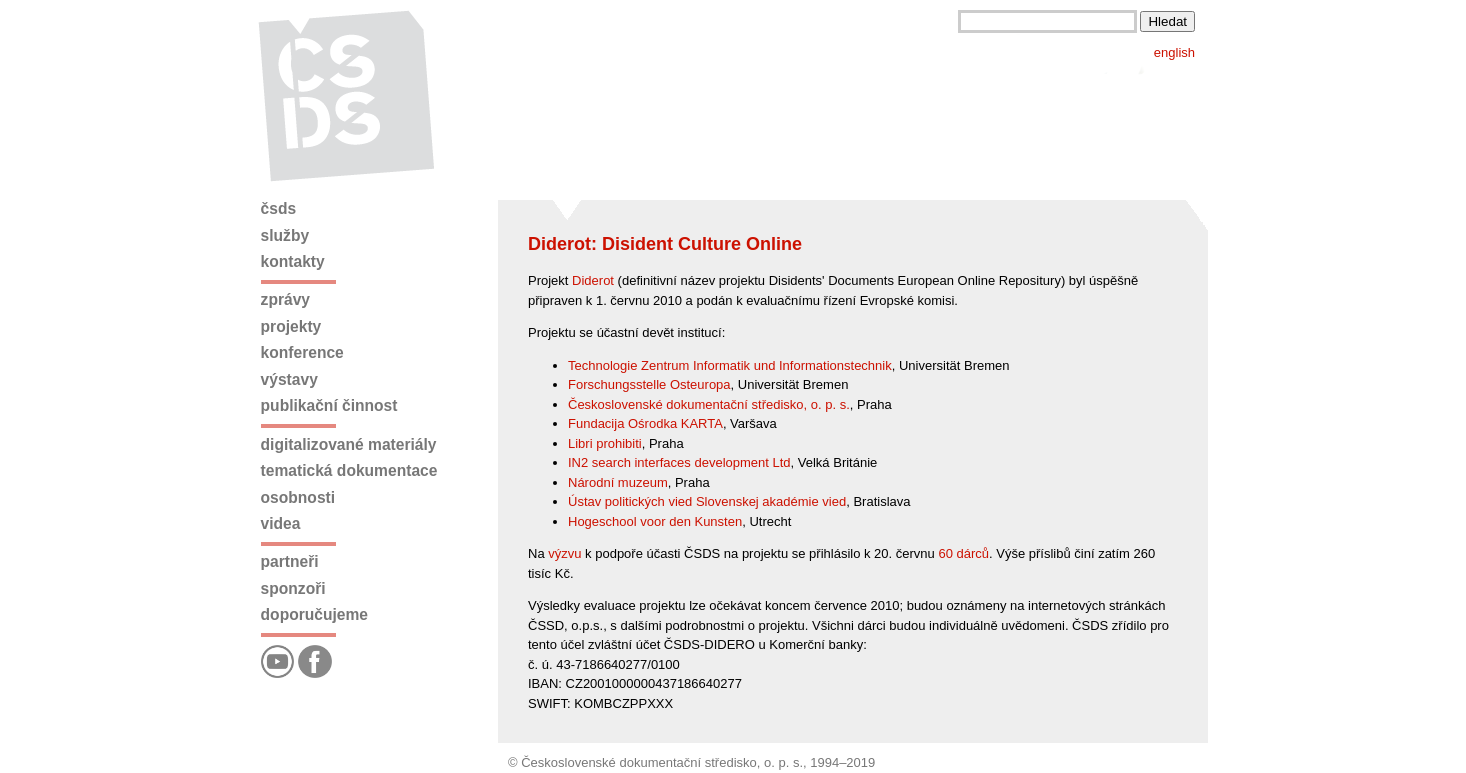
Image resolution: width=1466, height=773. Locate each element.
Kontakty (293, 261)
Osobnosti (298, 497)
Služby (285, 235)
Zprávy (285, 299)
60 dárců (963, 553)
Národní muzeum (618, 482)
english (1174, 52)
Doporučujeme (314, 614)
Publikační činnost (329, 405)
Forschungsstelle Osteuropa (649, 384)
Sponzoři (293, 588)
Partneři (290, 561)
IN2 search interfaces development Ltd (679, 462)
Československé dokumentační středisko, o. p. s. (709, 404)
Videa (281, 523)
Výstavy (289, 379)
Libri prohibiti (605, 443)
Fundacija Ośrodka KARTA (645, 423)
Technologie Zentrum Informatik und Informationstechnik (730, 365)
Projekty (291, 326)
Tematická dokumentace (349, 470)
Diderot (593, 280)
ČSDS (279, 208)
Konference (302, 352)
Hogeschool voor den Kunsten (655, 521)
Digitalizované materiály (349, 444)
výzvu (564, 553)
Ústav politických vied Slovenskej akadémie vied (707, 501)
